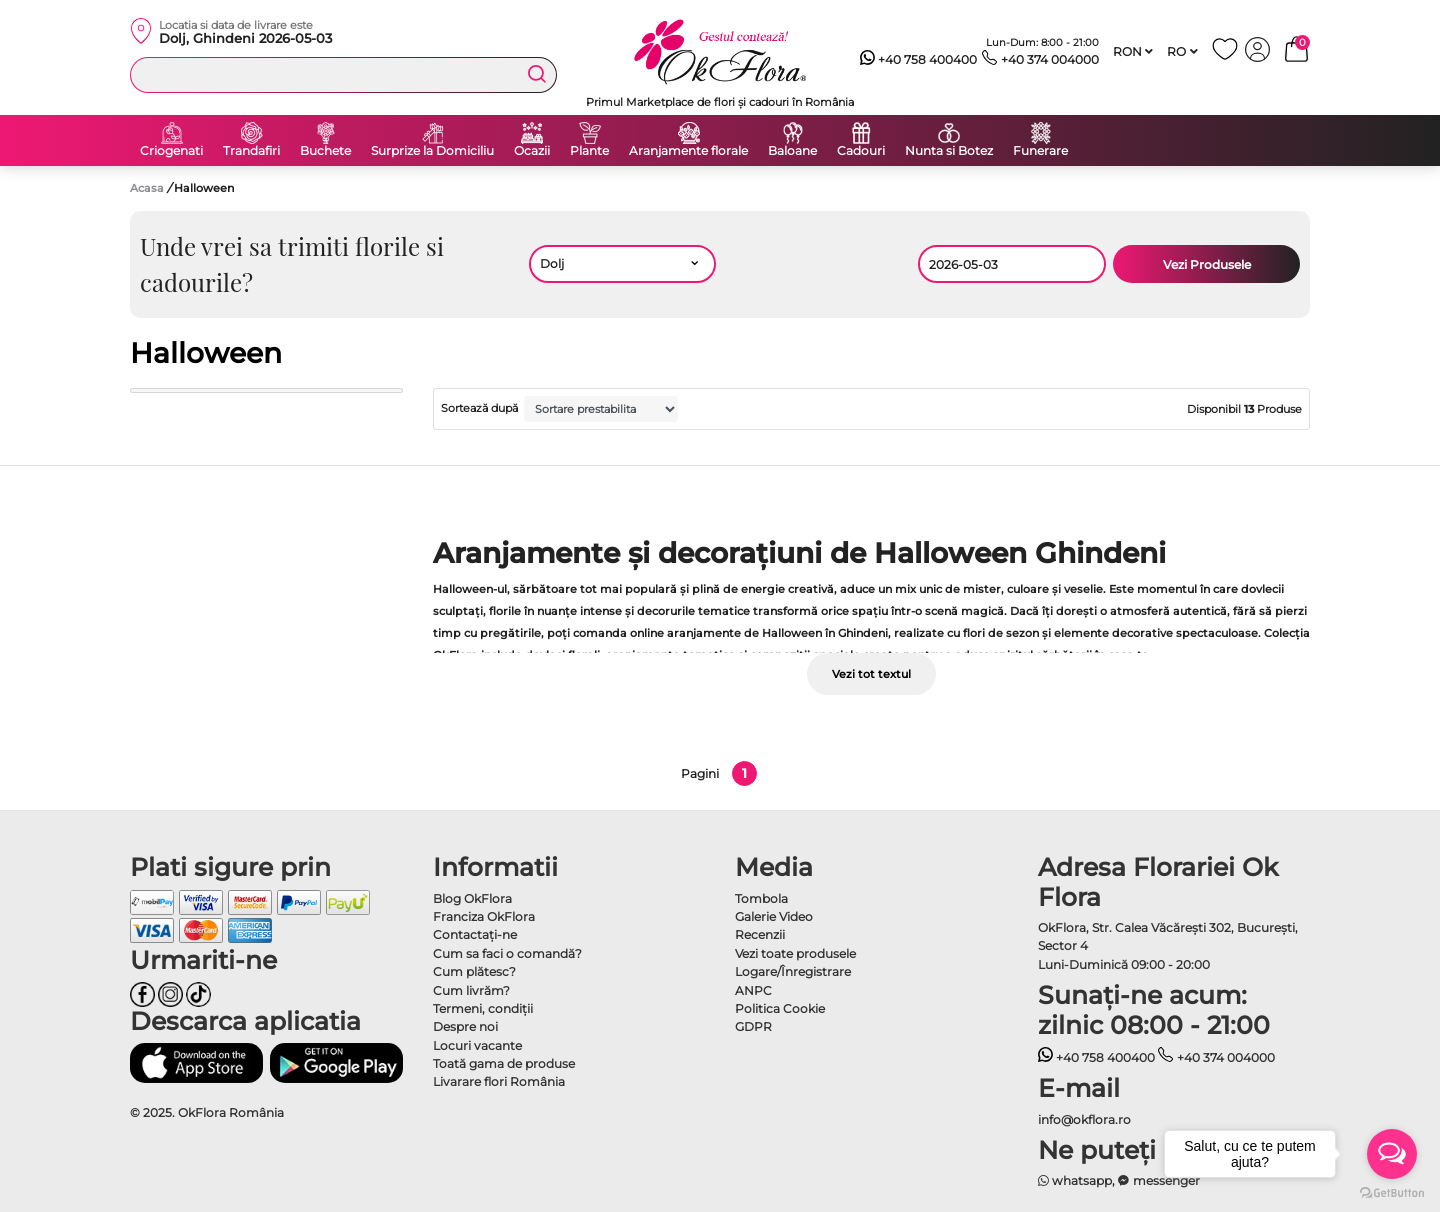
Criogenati (171, 151)
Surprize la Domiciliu (432, 151)
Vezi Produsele (1207, 264)
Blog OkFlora (472, 898)
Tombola (761, 898)
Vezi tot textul (871, 674)
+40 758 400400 (919, 60)
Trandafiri (251, 151)
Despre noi (465, 1026)
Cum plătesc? (474, 971)
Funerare (1040, 151)
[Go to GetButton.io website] (1392, 1192)
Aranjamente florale (688, 151)
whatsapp (1075, 1180)
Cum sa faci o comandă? (507, 953)
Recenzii (760, 934)
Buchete (325, 151)
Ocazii (532, 151)
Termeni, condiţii (483, 1008)
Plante (589, 151)
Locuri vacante (477, 1045)
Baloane (792, 151)
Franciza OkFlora (484, 916)
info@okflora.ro (1084, 1119)
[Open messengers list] (1392, 1154)
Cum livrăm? (471, 990)
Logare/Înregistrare (793, 971)
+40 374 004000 (1040, 60)
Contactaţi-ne (475, 934)
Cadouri (861, 151)
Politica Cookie (780, 1008)
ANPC (753, 990)
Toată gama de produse (504, 1063)
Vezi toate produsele (795, 953)
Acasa (147, 188)
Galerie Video (774, 916)
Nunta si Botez (949, 151)
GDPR (753, 1026)
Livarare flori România (499, 1081)
